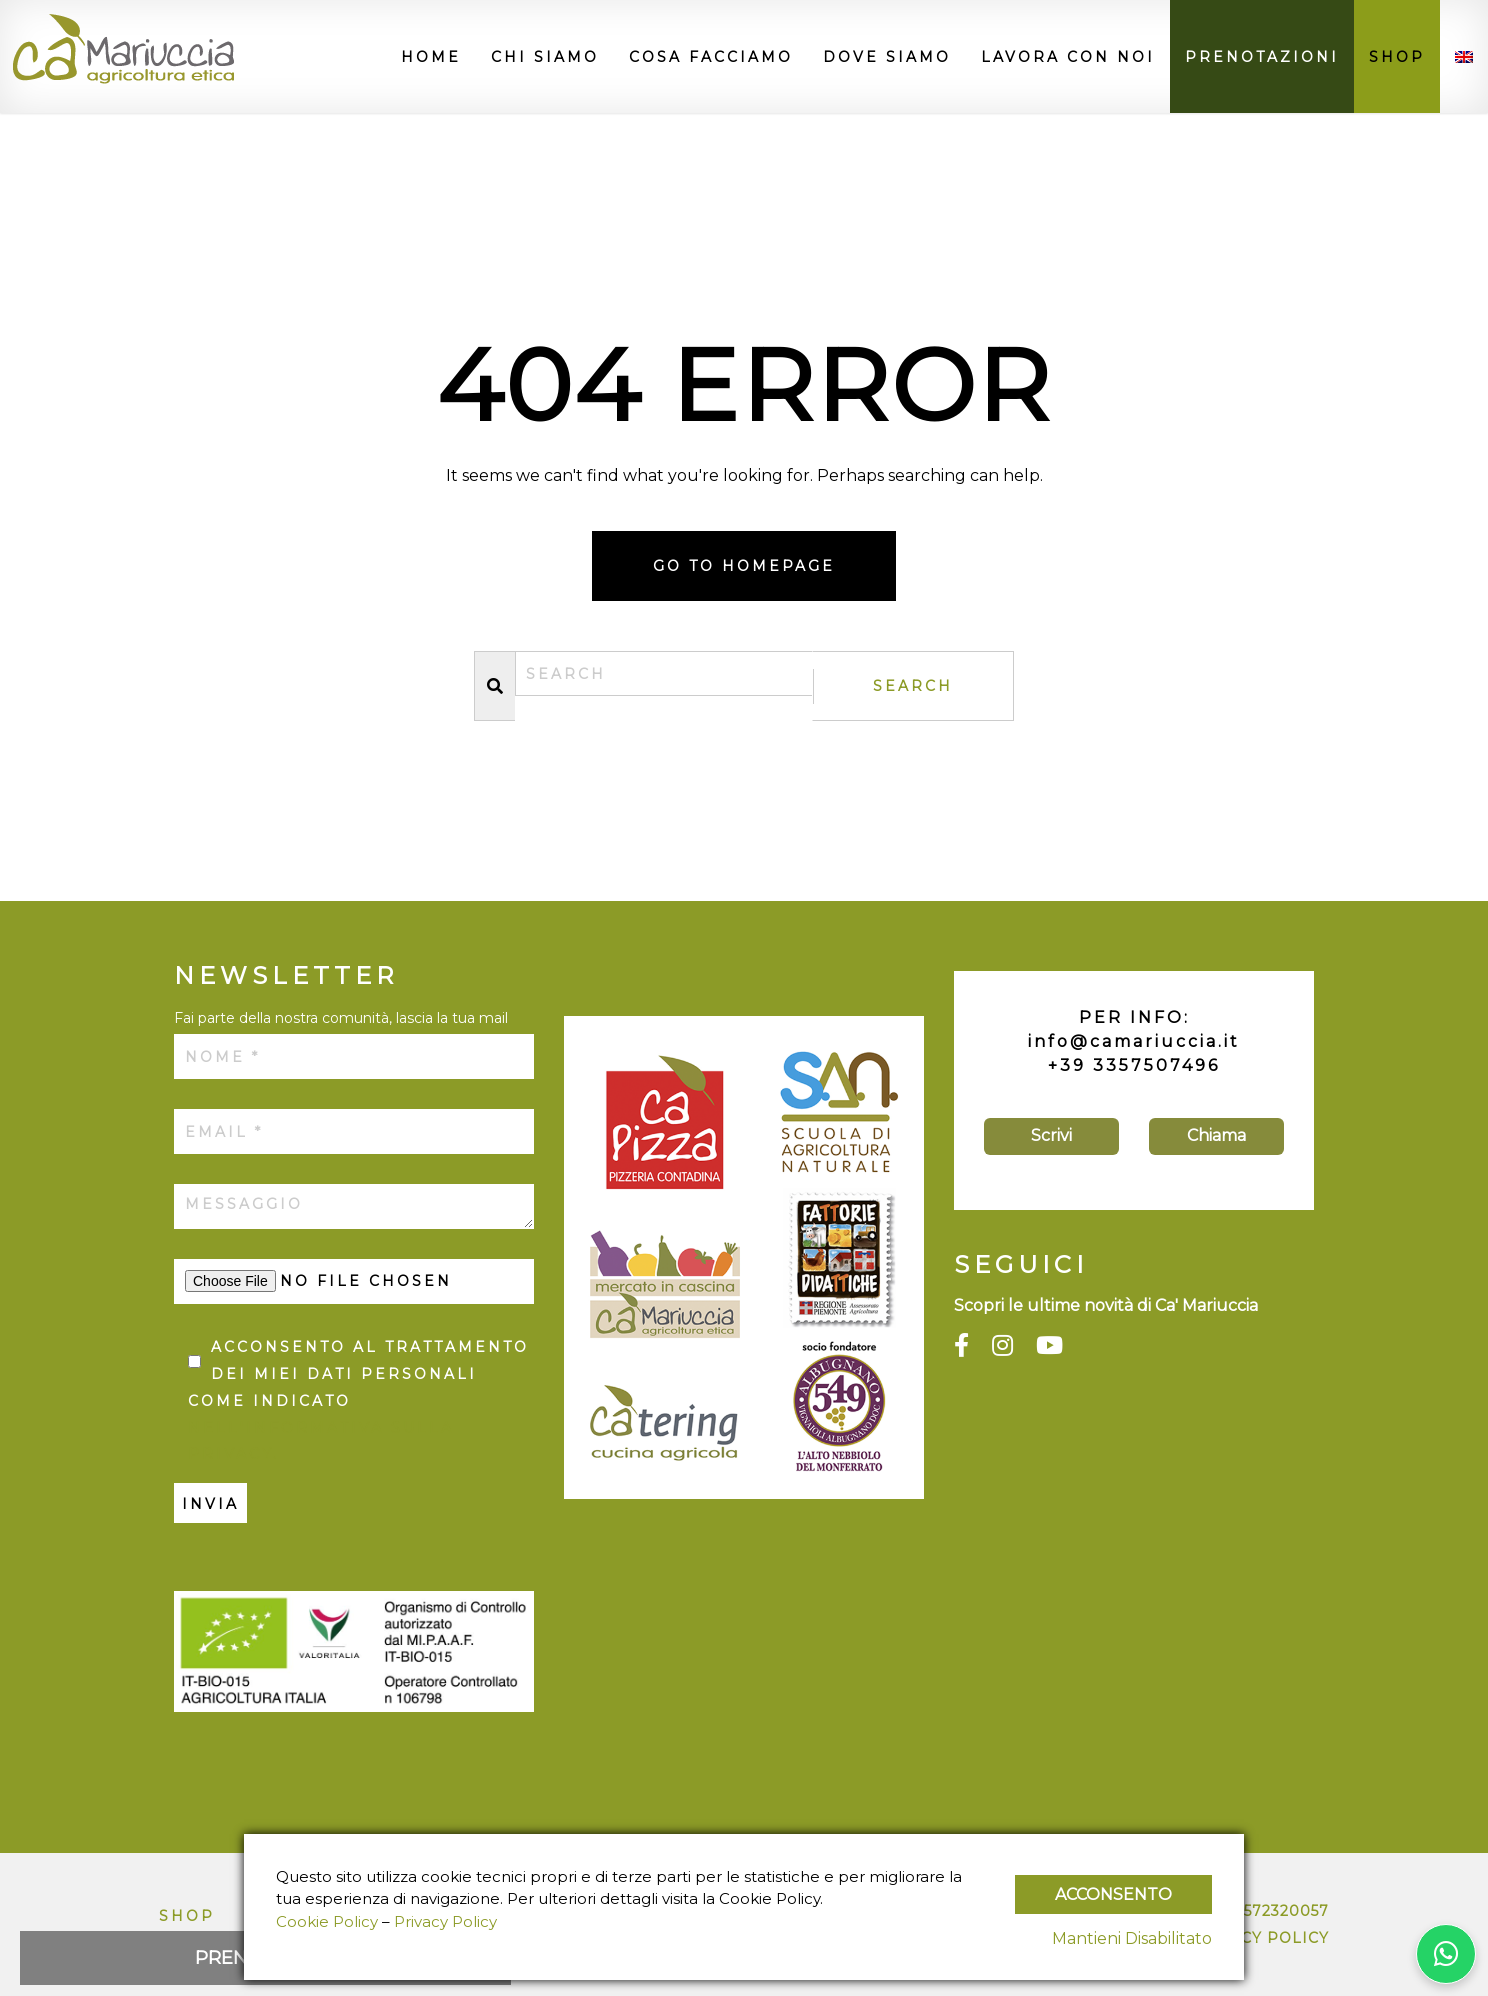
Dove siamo (887, 57)
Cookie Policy (327, 1921)
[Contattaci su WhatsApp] (1446, 1954)
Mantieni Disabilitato (1132, 1938)
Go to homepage (744, 566)
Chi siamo (545, 57)
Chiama (1216, 1135)
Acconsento (1113, 1894)
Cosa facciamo (711, 57)
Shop (1397, 57)
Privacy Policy (1259, 1938)
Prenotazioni (1262, 57)
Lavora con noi (1068, 57)
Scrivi (1051, 1135)
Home (431, 57)
